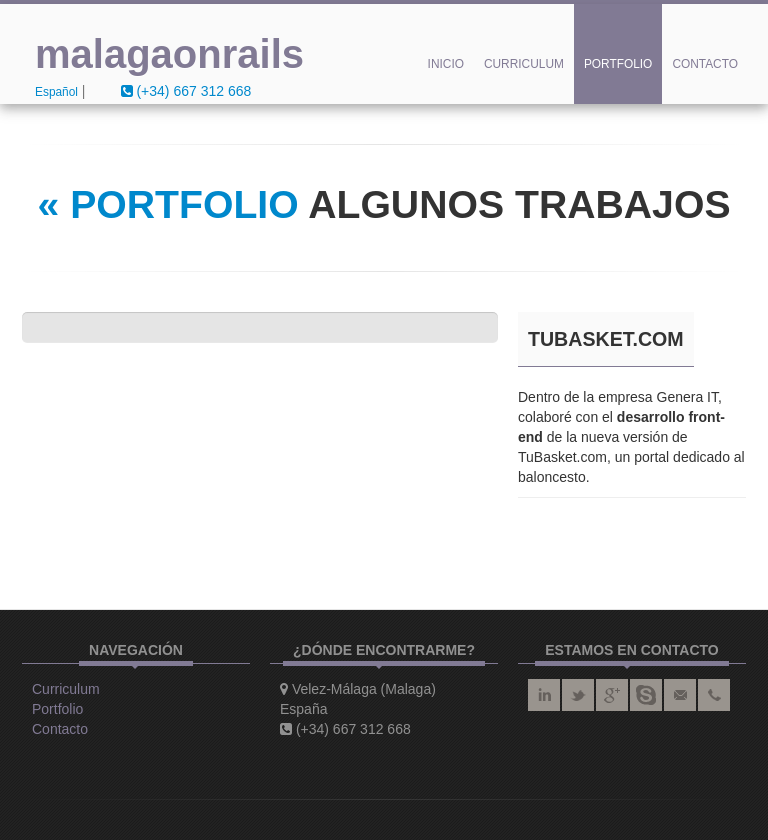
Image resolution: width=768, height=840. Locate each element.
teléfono (714, 695)
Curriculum (524, 64)
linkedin (544, 695)
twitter (578, 695)
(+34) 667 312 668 (186, 91)
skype (646, 695)
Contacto (705, 64)
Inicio (446, 64)
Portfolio (618, 64)
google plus (612, 695)
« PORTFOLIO (167, 204)
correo (680, 695)
